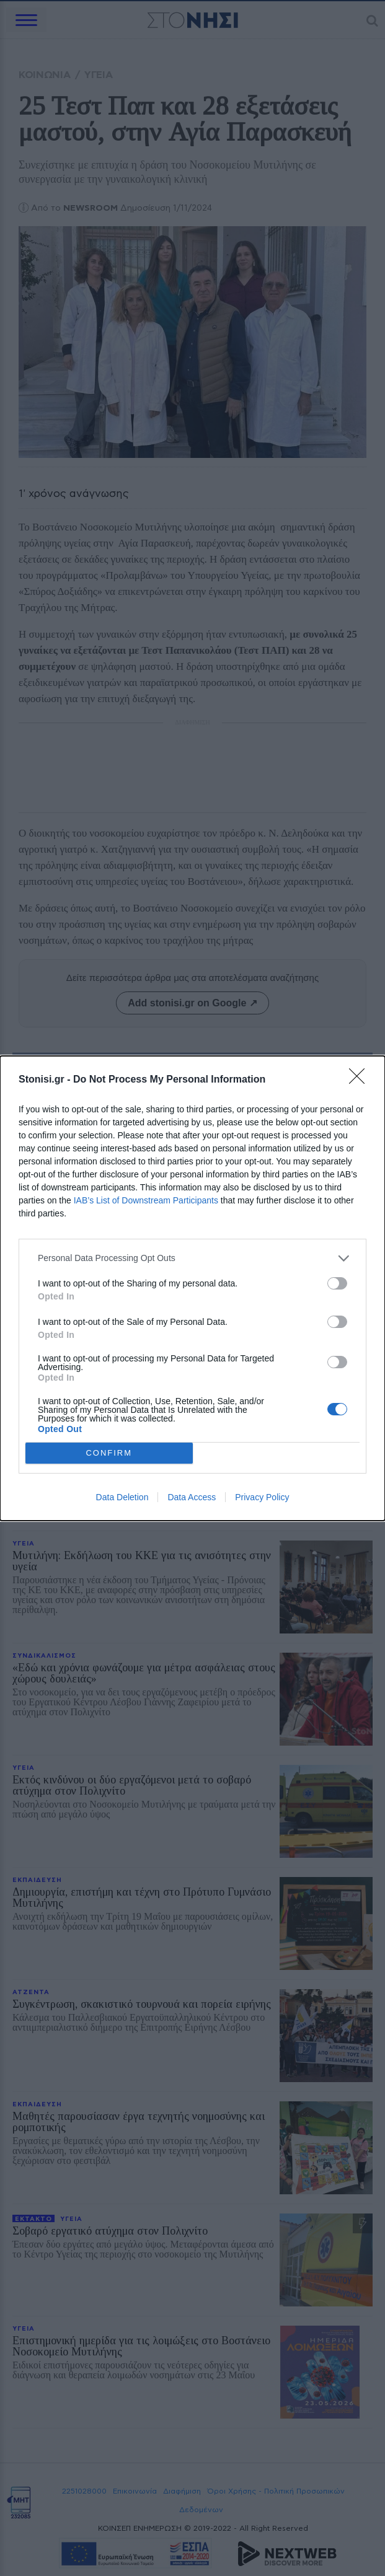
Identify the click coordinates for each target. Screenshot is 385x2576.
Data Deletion (122, 1497)
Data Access (191, 1497)
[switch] (337, 1283)
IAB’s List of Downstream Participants (146, 1200)
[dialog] (192, 1288)
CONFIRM (109, 1452)
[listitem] (192, 1258)
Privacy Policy (262, 1497)
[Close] (361, 1080)
